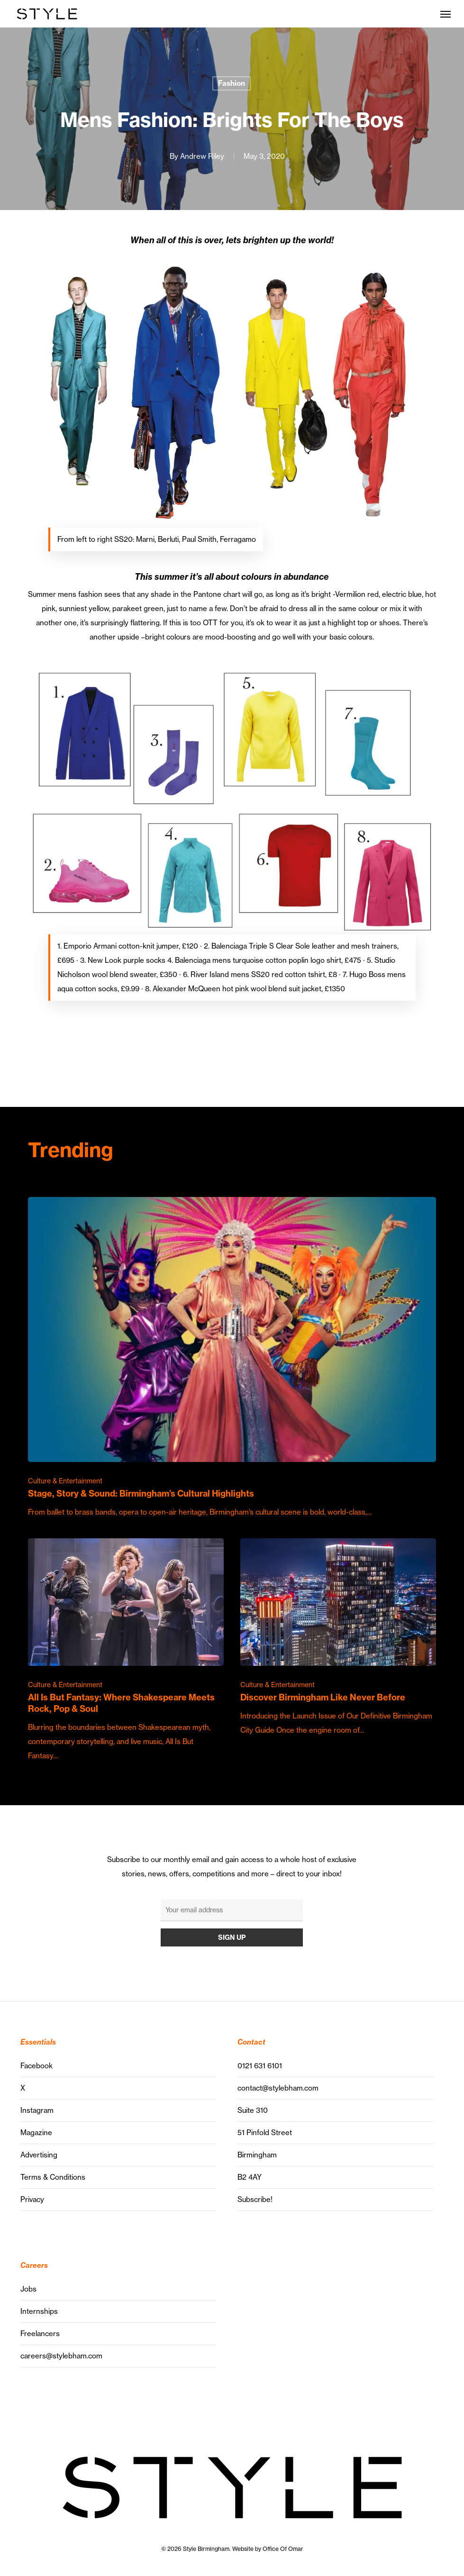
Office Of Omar (283, 2548)
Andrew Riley (202, 156)
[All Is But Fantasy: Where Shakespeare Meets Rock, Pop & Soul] (126, 1650)
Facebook (36, 2065)
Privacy (32, 2199)
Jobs (28, 2288)
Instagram (37, 2110)
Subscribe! (255, 2199)
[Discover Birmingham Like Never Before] (338, 1637)
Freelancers (40, 2333)
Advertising (38, 2154)
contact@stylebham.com (277, 2087)
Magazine (36, 2132)
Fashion (231, 83)
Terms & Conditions (52, 2177)
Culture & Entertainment (65, 1481)
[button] (445, 13)
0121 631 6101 (259, 2065)
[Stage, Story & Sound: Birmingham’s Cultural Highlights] (232, 1358)
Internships (39, 2311)
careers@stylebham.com (61, 2355)
